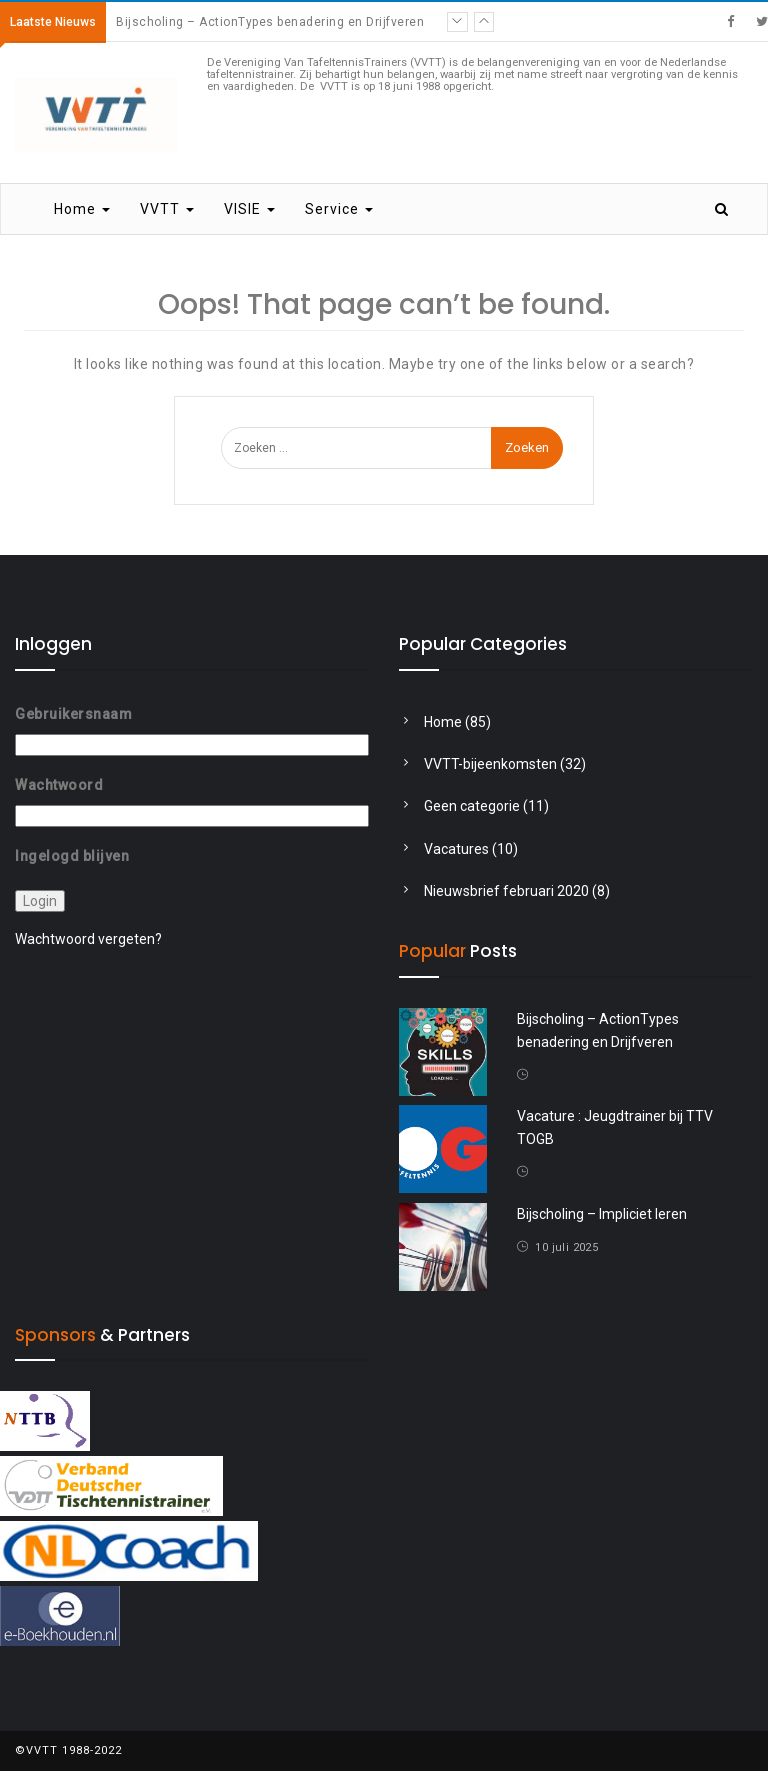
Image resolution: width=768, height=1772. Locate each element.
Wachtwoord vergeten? (88, 939)
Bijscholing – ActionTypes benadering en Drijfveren (270, 22)
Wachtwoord (59, 785)
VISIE (249, 210)
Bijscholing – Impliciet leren (602, 1214)
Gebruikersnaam (73, 714)
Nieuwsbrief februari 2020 (506, 892)
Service (339, 210)
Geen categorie (472, 807)
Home (82, 210)
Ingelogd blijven (72, 855)
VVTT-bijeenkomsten (490, 764)
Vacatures (456, 849)
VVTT (167, 210)
